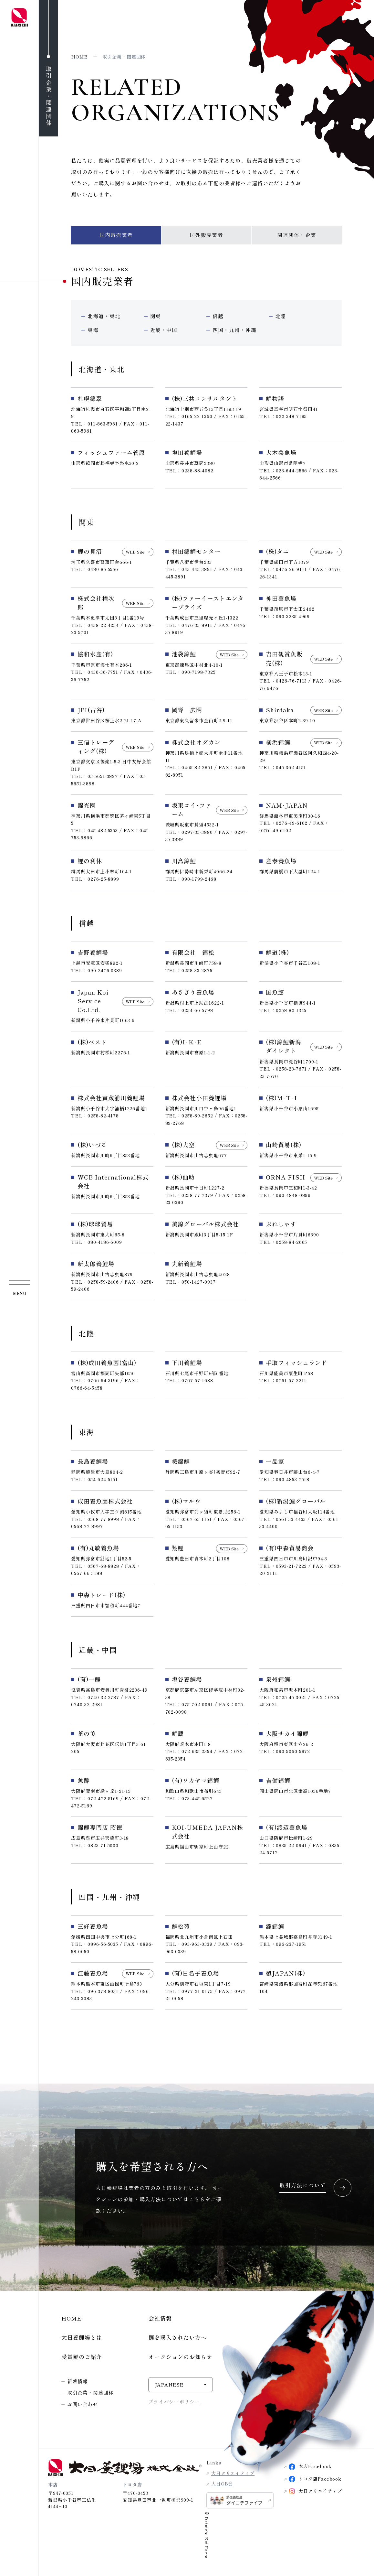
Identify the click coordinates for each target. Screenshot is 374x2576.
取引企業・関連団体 (90, 2396)
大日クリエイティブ (233, 2476)
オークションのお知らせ (180, 2360)
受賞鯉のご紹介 (81, 2360)
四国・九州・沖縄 (228, 330)
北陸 (280, 316)
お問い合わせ (82, 2407)
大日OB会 (222, 2487)
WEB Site (135, 555)
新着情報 (77, 2384)
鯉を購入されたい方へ (177, 2340)
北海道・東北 (104, 316)
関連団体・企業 (296, 235)
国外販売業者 (206, 235)
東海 (93, 332)
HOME (71, 2321)
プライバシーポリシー (174, 2404)
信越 (218, 316)
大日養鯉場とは (81, 2340)
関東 (155, 316)
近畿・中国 (164, 332)
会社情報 (159, 2321)
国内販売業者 (116, 235)
